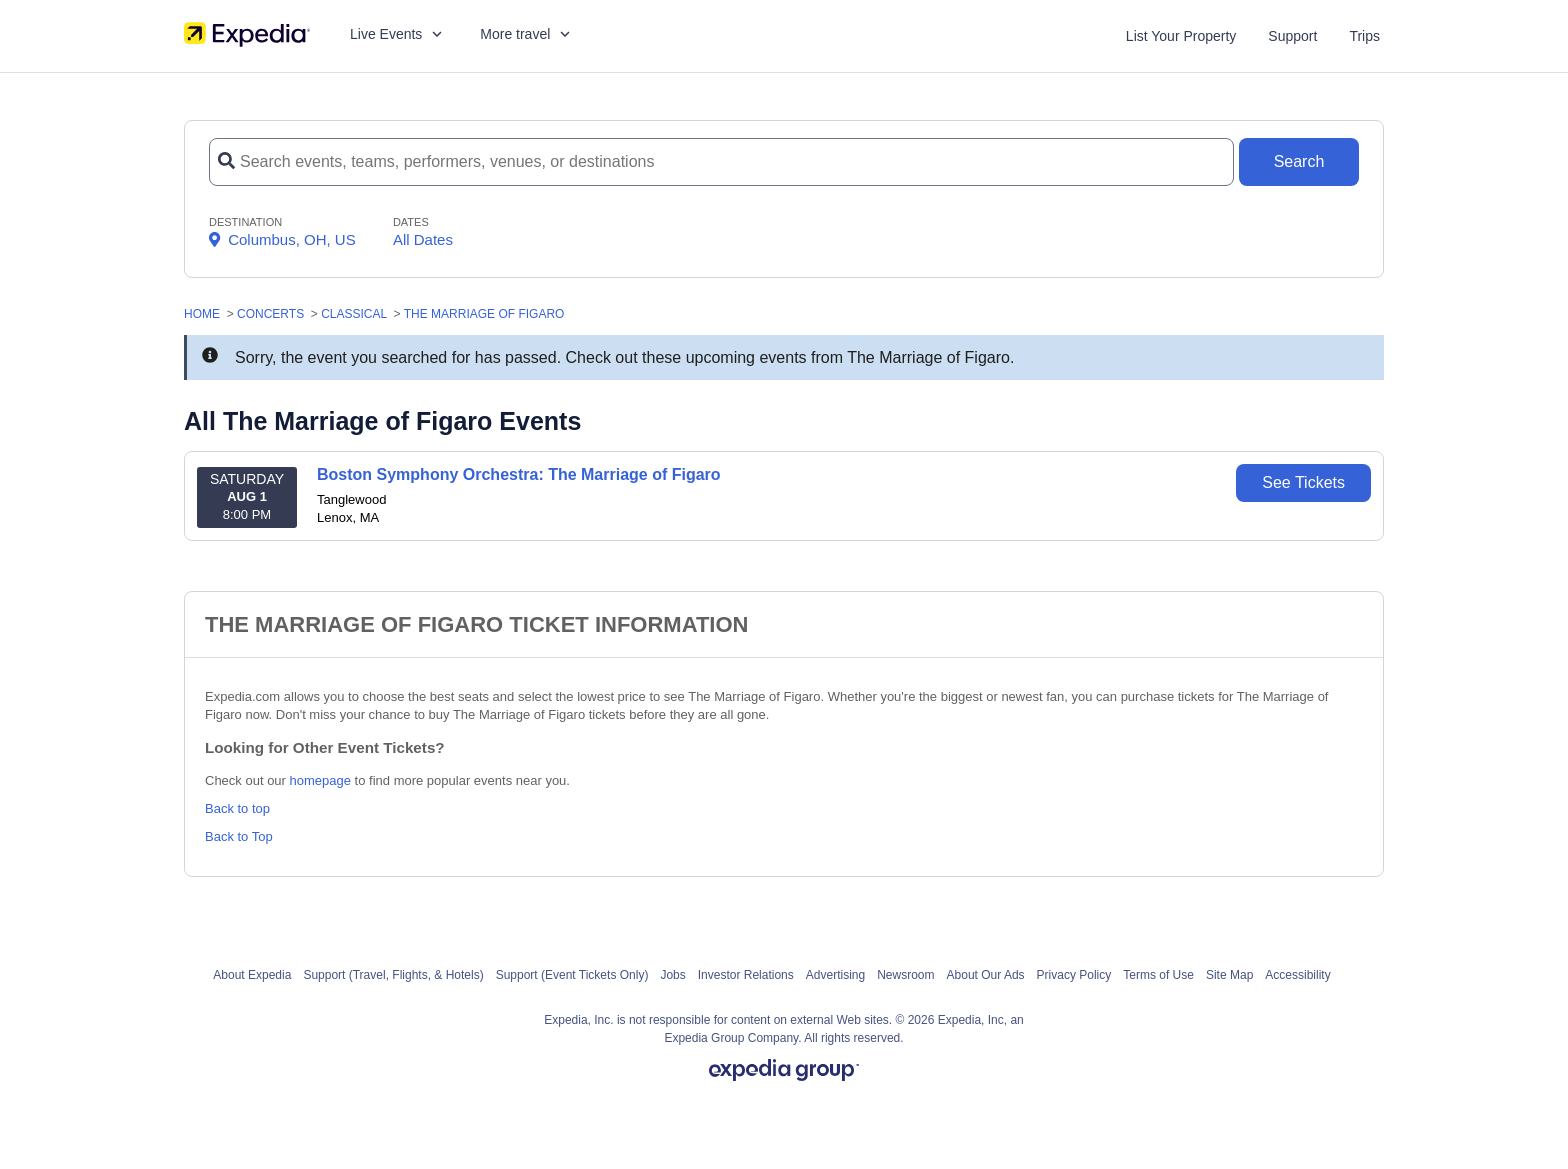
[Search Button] (1299, 162)
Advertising (835, 975)
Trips (1364, 36)
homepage (320, 780)
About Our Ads (986, 975)
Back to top (237, 808)
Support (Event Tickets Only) (572, 975)
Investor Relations (746, 975)
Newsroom (905, 975)
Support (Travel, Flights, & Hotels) (393, 975)
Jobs (672, 975)
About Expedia (252, 975)
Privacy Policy (1074, 975)
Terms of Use (1158, 975)
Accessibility (1297, 975)
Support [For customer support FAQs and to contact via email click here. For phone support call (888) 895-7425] (1292, 36)
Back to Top (239, 836)
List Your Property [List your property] (1181, 36)
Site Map (1229, 975)
